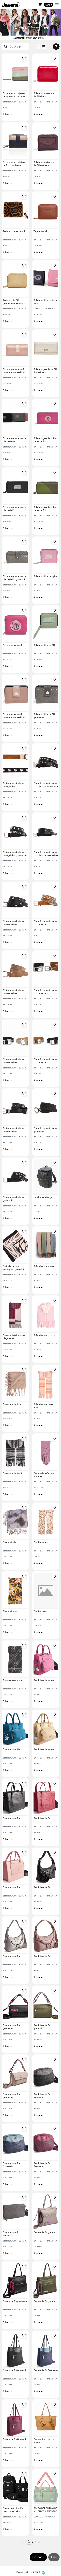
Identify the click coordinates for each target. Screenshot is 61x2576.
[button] (4, 24)
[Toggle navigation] (56, 4)
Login (48, 4)
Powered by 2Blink (30, 2572)
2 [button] (32, 2542)
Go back (38, 2557)
